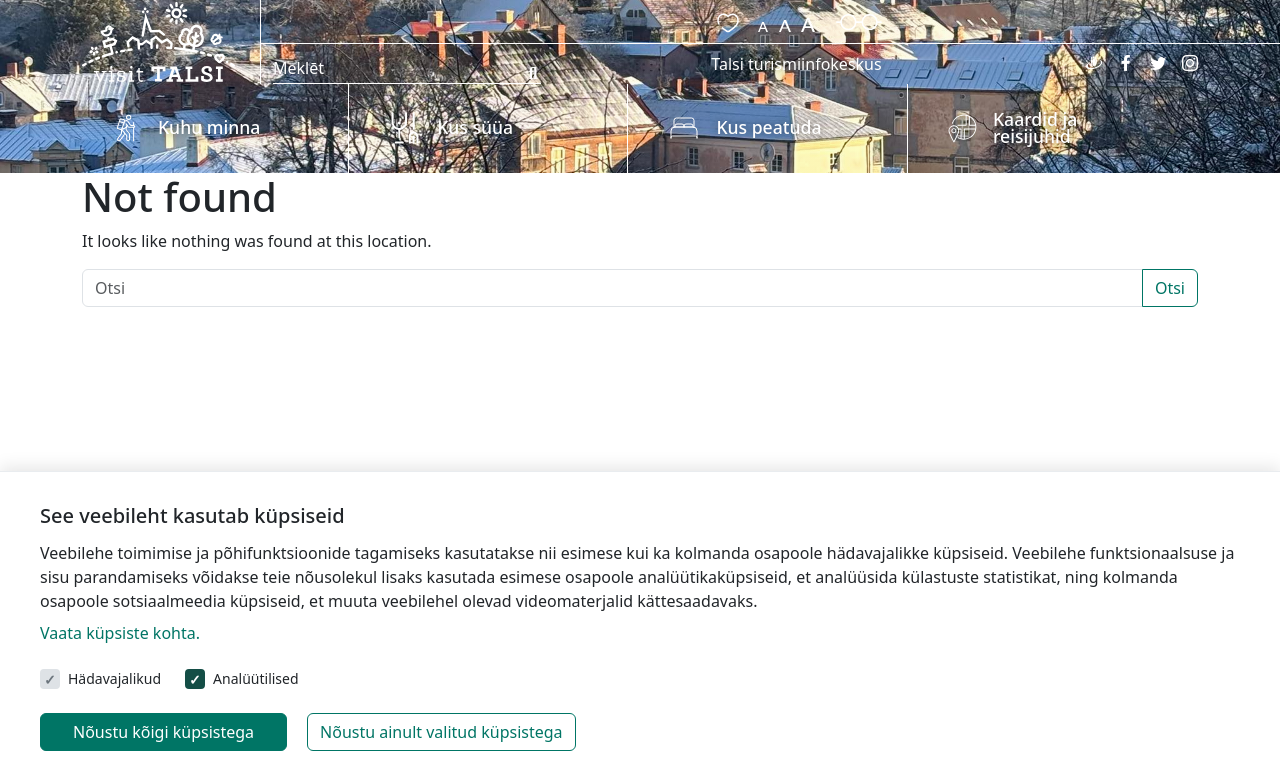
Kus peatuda (768, 127)
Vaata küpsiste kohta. (120, 633)
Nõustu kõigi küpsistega (163, 732)
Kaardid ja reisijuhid (1035, 128)
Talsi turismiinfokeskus (796, 64)
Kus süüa (475, 127)
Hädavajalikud (114, 678)
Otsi (1170, 288)
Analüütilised (255, 678)
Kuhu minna (209, 127)
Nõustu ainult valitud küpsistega (441, 732)
